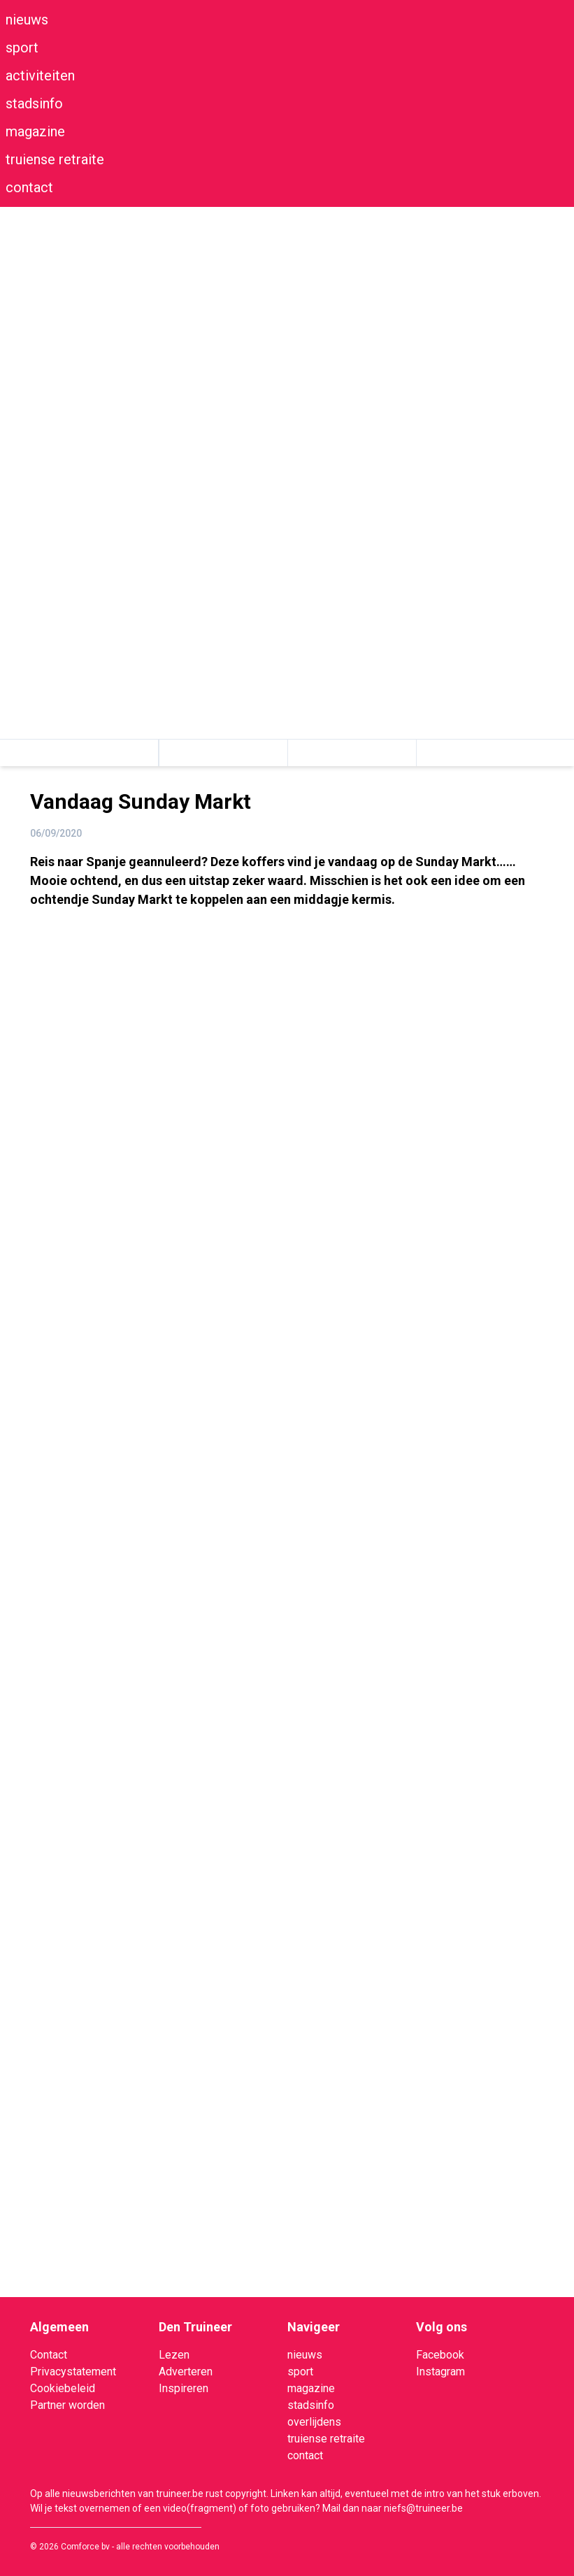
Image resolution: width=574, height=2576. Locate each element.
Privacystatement (73, 2371)
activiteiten (40, 75)
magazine (35, 131)
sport (22, 47)
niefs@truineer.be (423, 2508)
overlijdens (314, 2422)
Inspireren (183, 2388)
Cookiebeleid (62, 2388)
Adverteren (186, 2371)
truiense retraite (55, 159)
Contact (48, 2354)
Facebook (440, 2354)
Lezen (174, 2354)
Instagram (440, 2371)
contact (29, 187)
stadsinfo (34, 103)
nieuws (27, 19)
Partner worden (67, 2405)
